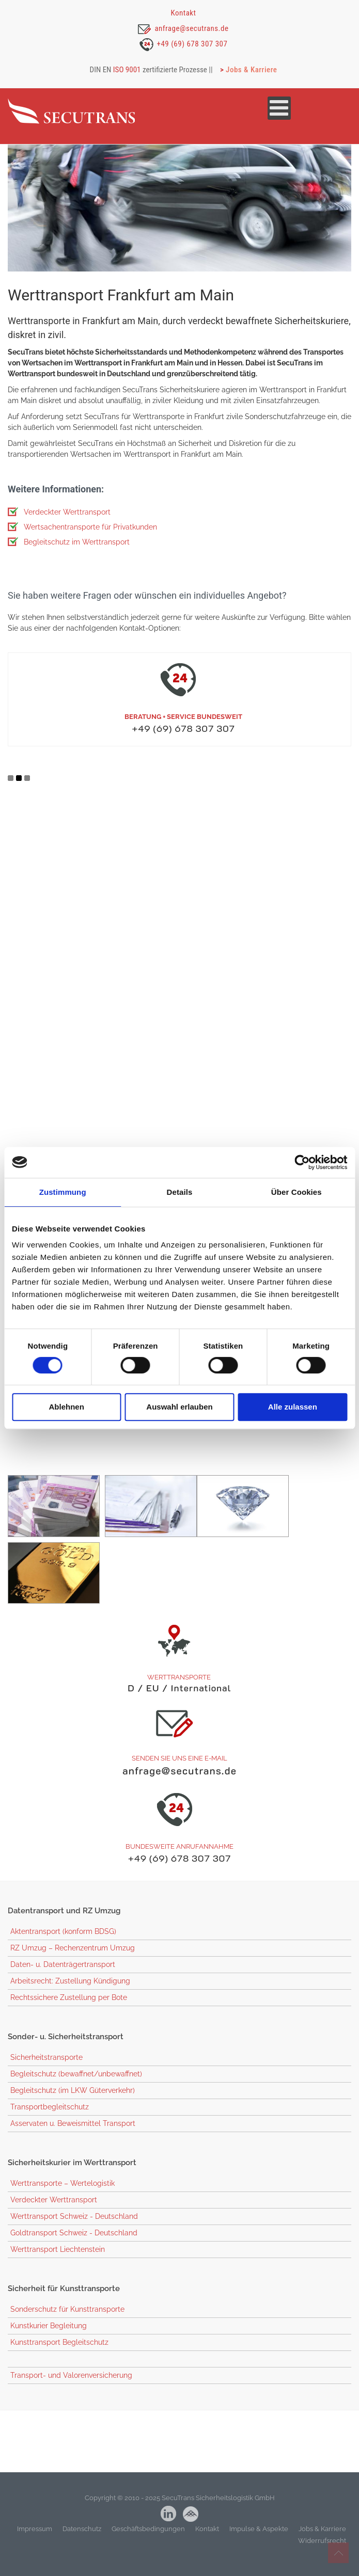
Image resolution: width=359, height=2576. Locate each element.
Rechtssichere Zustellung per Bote (68, 2010)
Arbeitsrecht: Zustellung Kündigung (70, 1994)
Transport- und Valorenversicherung (71, 2388)
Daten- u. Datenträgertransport (62, 1977)
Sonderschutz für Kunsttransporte (67, 2322)
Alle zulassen (292, 1406)
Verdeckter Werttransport (67, 524)
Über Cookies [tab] (296, 1192)
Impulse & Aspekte (258, 2542)
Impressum (34, 2542)
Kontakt (183, 13)
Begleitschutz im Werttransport (77, 554)
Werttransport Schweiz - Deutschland (74, 2229)
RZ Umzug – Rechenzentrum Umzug (72, 1961)
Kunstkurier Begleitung (48, 2338)
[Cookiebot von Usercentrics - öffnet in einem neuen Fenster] (302, 1162)
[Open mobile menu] (279, 110)
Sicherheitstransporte (46, 2070)
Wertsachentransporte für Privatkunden (90, 539)
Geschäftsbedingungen (148, 2542)
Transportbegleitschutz (49, 2120)
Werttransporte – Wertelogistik (62, 2196)
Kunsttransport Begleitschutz (59, 2355)
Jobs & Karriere (251, 69)
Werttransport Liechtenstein (57, 2262)
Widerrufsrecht (322, 2553)
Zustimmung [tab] (62, 1192)
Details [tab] (180, 1192)
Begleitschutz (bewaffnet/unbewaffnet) (76, 2087)
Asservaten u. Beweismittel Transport (72, 2136)
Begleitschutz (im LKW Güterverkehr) (72, 2103)
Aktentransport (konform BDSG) (63, 1944)
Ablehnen (66, 1406)
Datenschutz (82, 2542)
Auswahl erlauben (179, 1406)
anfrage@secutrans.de (191, 28)
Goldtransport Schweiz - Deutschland (73, 2246)
